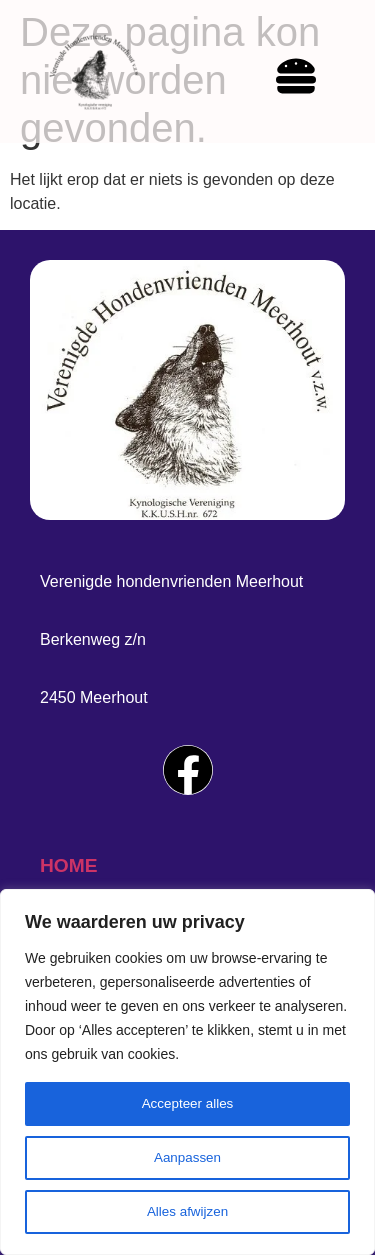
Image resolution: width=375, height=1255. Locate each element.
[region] (187, 1072)
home (69, 865)
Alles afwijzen (187, 1212)
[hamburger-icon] (296, 79)
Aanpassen (187, 1158)
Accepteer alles (188, 1104)
